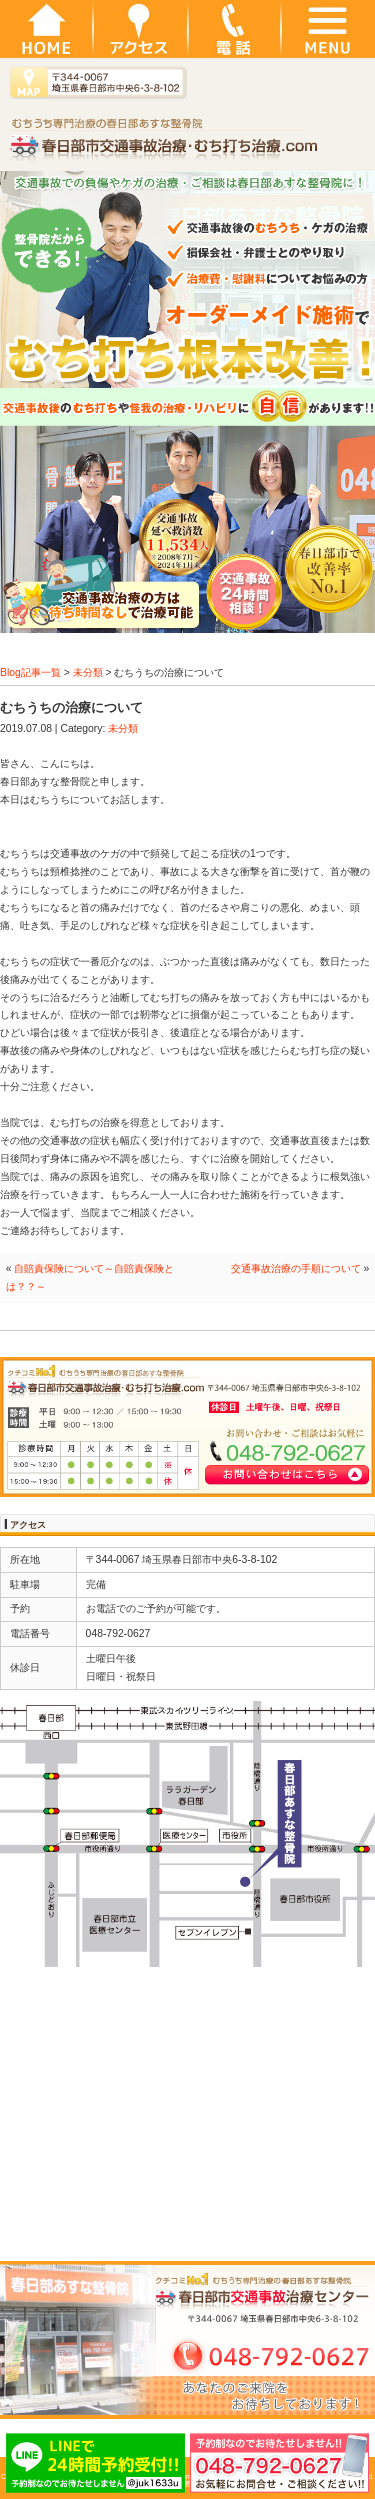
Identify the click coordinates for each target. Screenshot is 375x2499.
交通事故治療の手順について (296, 1268)
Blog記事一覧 (30, 672)
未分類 (88, 672)
